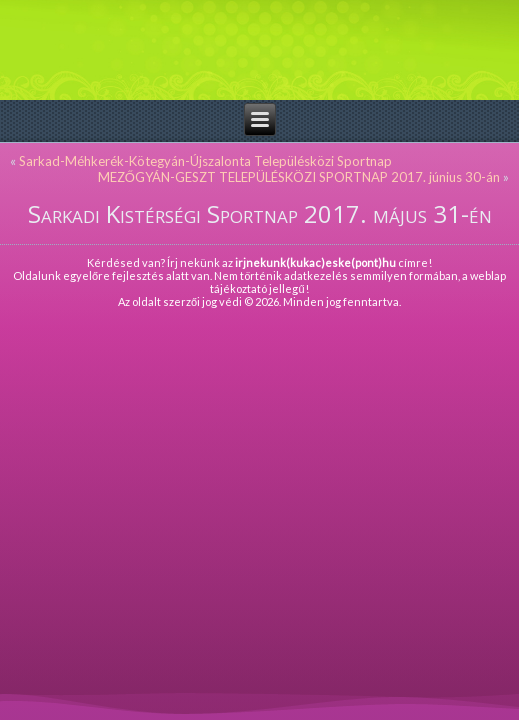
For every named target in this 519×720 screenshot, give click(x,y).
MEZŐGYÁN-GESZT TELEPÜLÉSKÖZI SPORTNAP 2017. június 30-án (299, 177)
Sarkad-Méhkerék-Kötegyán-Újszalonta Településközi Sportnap (205, 161)
